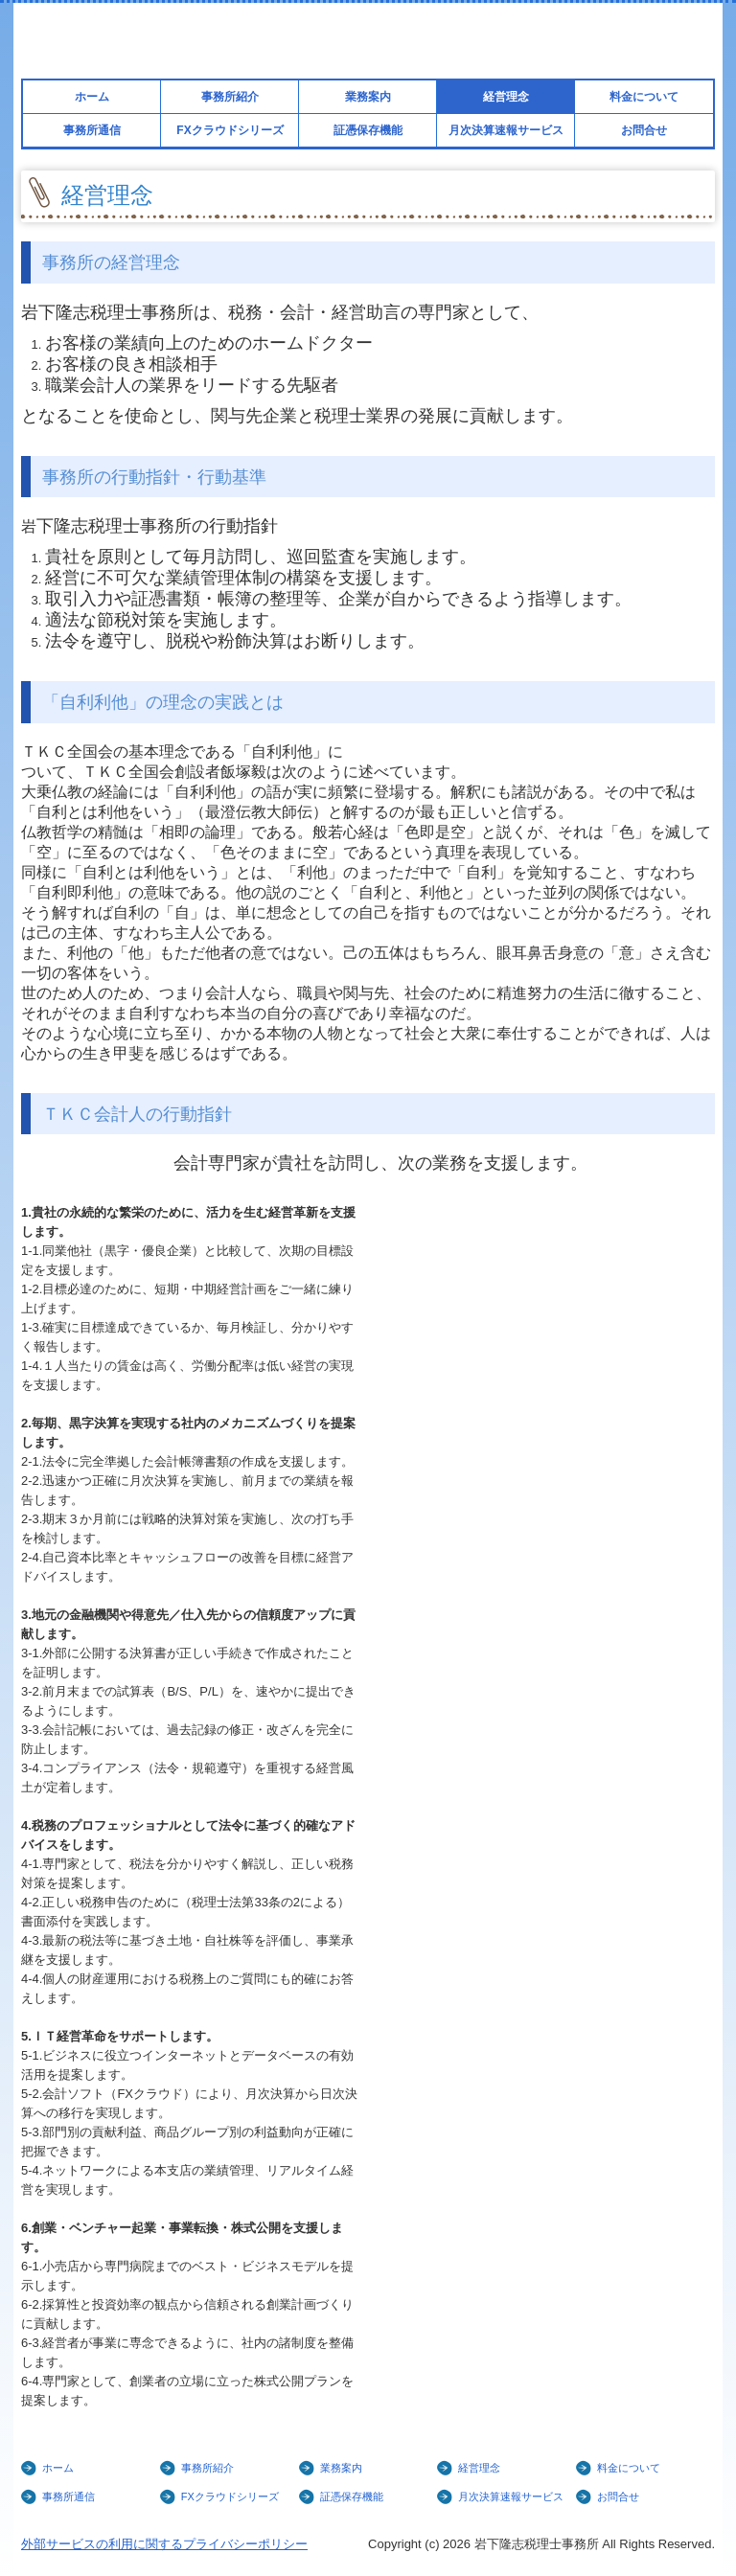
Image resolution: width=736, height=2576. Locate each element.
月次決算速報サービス (506, 130)
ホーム (92, 96)
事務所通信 (92, 130)
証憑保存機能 (368, 130)
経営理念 (506, 96)
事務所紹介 (230, 96)
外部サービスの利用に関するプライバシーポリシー (164, 2544)
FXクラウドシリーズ (229, 130)
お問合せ (644, 130)
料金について (644, 96)
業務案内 (368, 96)
